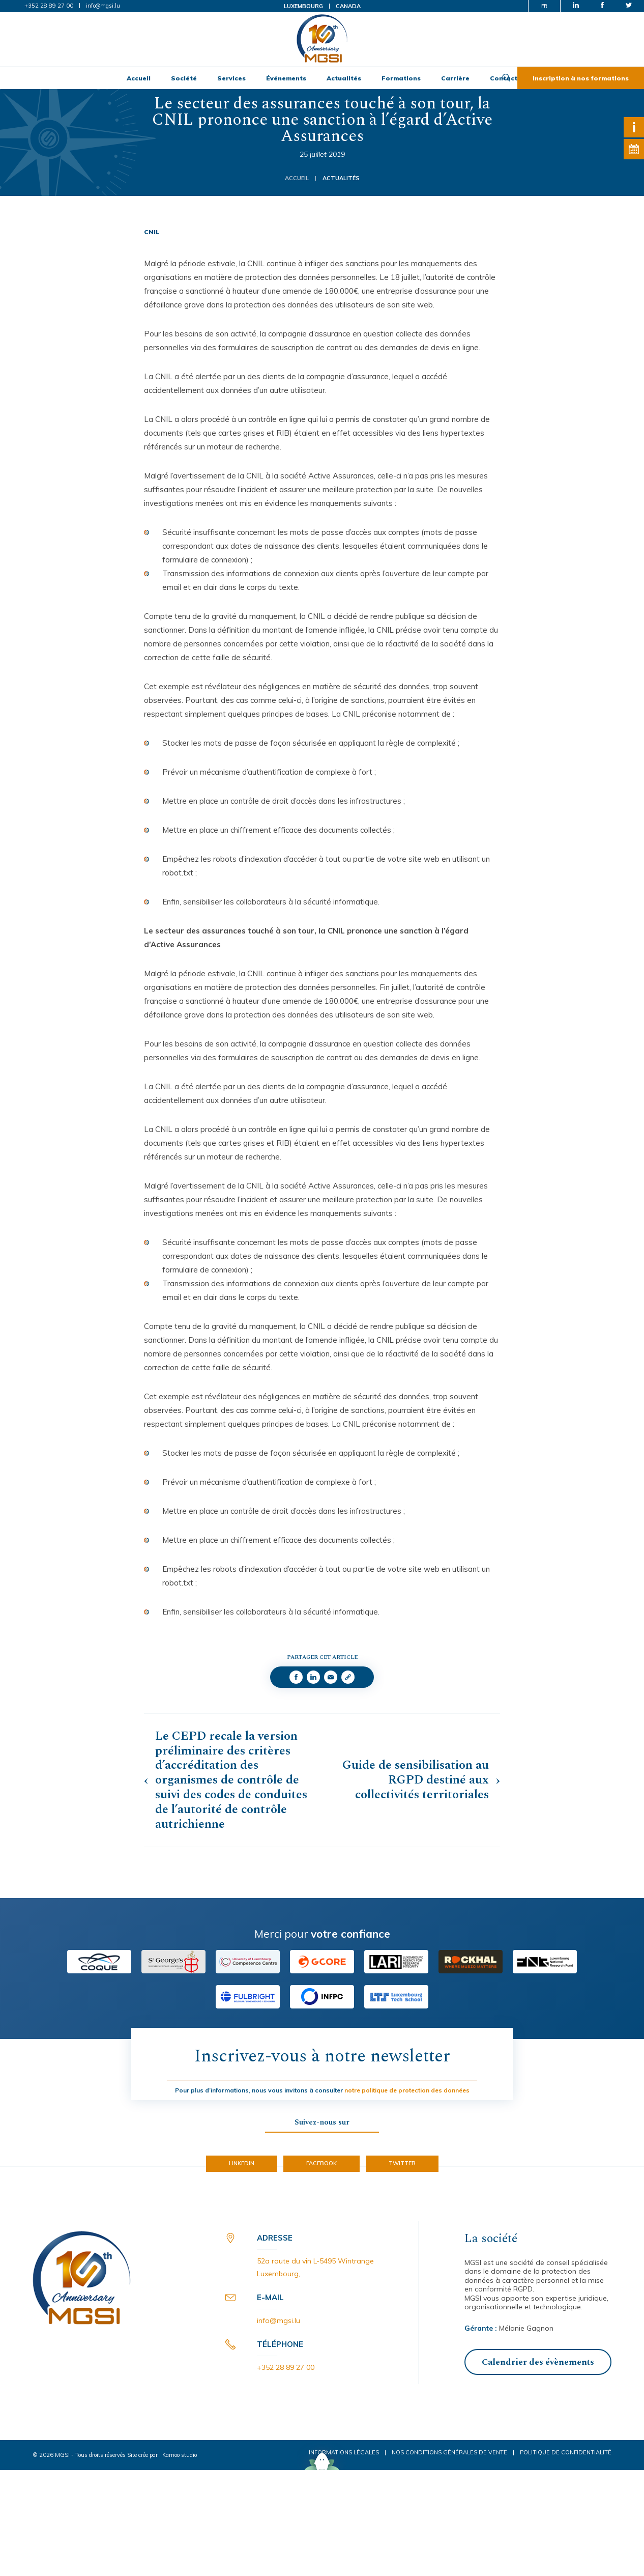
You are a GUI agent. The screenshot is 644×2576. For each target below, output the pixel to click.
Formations (401, 78)
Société (184, 78)
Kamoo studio (179, 2454)
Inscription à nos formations (581, 78)
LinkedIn (241, 2163)
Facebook (321, 2163)
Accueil (139, 78)
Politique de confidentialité (565, 2452)
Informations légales (344, 2452)
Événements (286, 78)
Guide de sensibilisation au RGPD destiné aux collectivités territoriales (415, 1780)
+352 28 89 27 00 (48, 5)
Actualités (344, 78)
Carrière (455, 78)
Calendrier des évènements (538, 2362)
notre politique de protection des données (407, 2090)
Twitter (402, 2163)
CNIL (152, 232)
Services (231, 78)
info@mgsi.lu (103, 5)
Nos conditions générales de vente (449, 2452)
